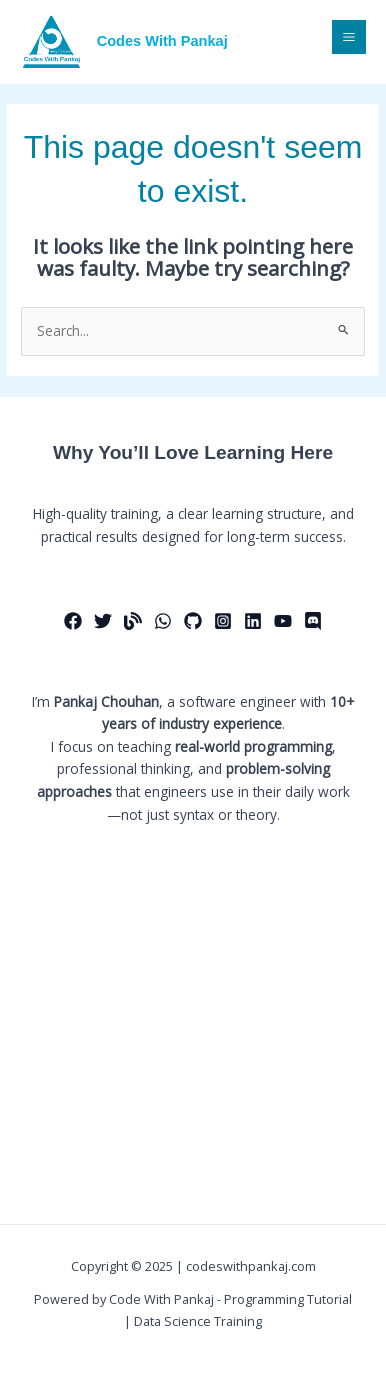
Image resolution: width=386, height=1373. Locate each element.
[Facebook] (73, 621)
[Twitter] (103, 621)
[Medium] (133, 621)
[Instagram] (223, 621)
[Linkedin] (253, 621)
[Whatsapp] (163, 621)
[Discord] (313, 621)
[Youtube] (283, 621)
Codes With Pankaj (162, 41)
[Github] (193, 621)
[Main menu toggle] (349, 37)
